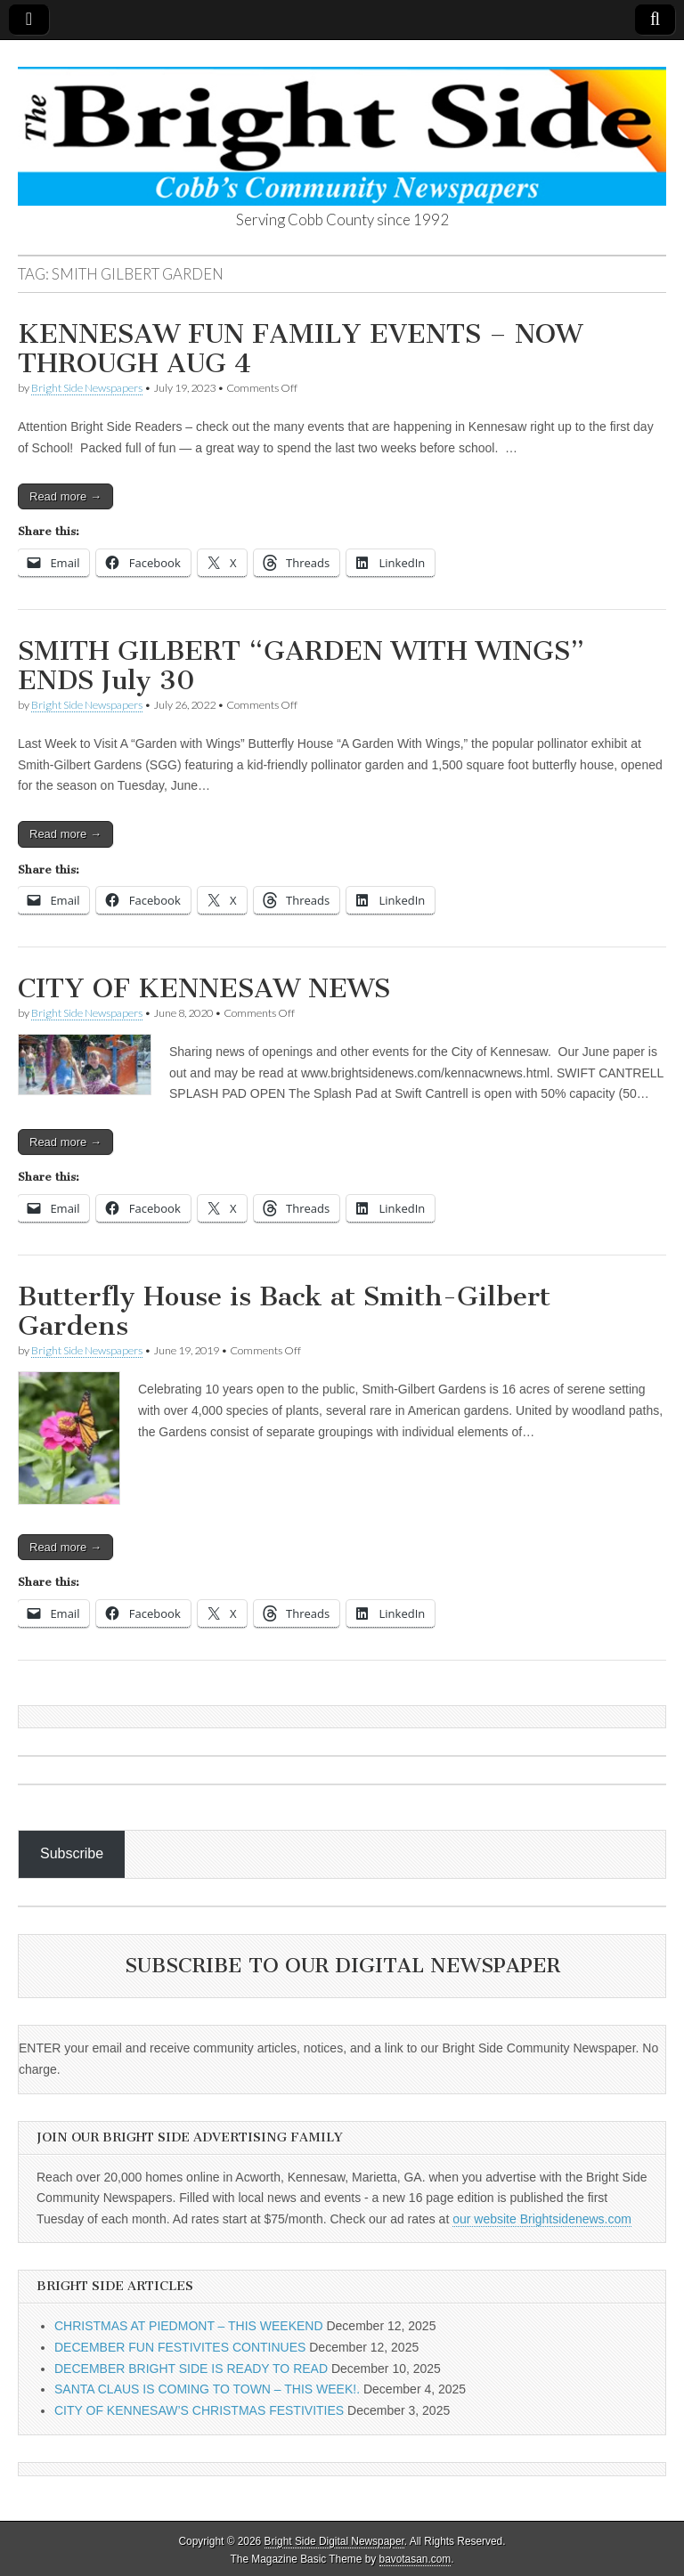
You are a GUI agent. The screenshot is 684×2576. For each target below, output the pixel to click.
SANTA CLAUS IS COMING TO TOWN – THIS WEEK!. (207, 2389)
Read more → (65, 496)
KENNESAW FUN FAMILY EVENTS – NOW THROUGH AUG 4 (300, 349)
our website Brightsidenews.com (541, 2219)
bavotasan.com (415, 2559)
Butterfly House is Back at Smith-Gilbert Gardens (284, 1311)
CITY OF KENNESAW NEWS (204, 988)
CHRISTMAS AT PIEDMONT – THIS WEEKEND (188, 2326)
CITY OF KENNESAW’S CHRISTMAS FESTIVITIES (199, 2410)
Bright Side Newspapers (86, 387)
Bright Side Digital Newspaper (334, 2541)
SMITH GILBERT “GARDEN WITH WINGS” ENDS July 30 (301, 666)
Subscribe (71, 1853)
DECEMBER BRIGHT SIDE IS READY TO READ (191, 2368)
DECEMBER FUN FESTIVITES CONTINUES (179, 2347)
